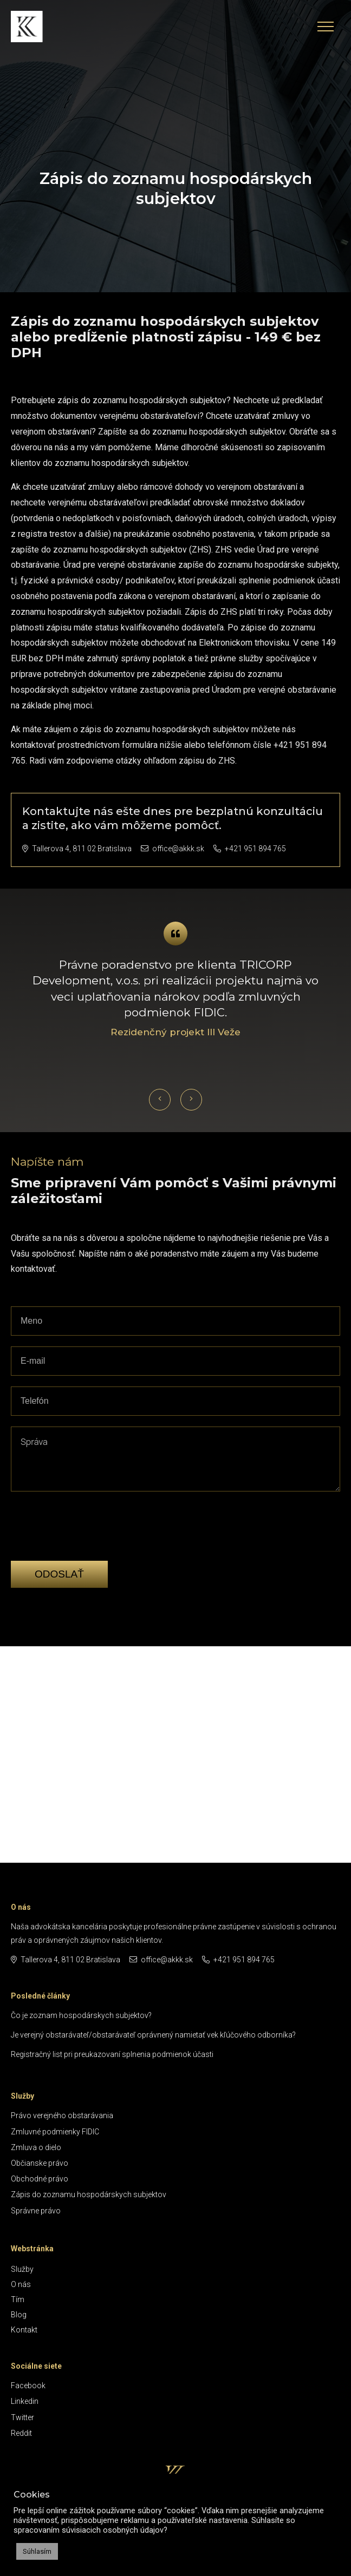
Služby (22, 2269)
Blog (19, 2314)
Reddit (21, 2433)
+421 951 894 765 (249, 848)
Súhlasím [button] (37, 2551)
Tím (17, 2299)
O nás (21, 2284)
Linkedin (24, 2401)
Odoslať (59, 1574)
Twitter (22, 2417)
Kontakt (24, 2329)
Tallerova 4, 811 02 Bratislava (77, 848)
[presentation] (93, 1542)
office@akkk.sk (172, 848)
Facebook (28, 2385)
